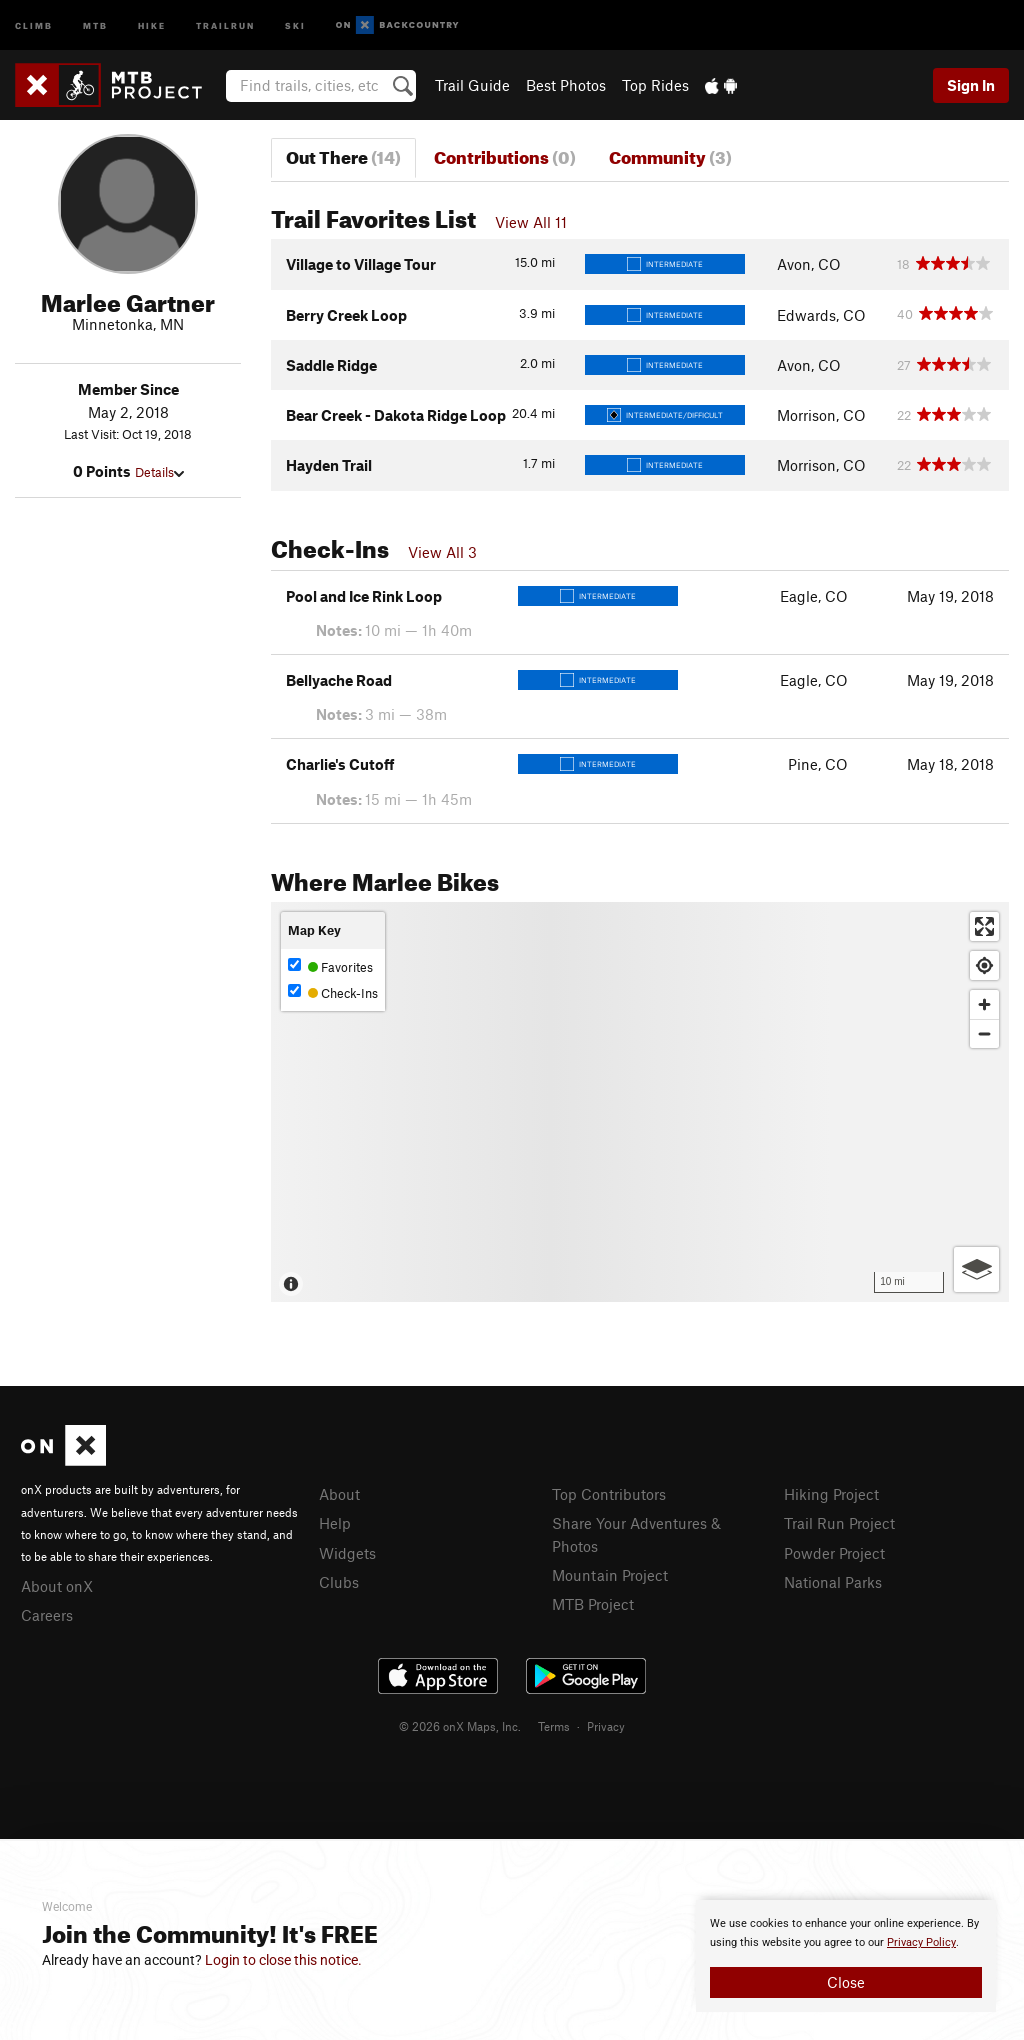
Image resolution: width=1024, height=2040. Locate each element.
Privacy (606, 1726)
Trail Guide (472, 85)
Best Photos (566, 85)
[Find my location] (984, 965)
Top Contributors (609, 1494)
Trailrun (225, 24)
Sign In (971, 85)
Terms (554, 1726)
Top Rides (655, 85)
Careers (47, 1615)
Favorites (330, 966)
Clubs (339, 1582)
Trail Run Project (839, 1523)
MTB (95, 24)
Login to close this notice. (283, 1960)
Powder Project (834, 1553)
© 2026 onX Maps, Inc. (460, 1726)
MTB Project (593, 1604)
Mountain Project (610, 1575)
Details (159, 472)
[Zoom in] (984, 1004)
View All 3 (442, 552)
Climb (34, 24)
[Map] (640, 1102)
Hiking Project (831, 1494)
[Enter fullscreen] (984, 926)
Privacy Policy (921, 1942)
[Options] (976, 1269)
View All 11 (531, 222)
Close (846, 1982)
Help (335, 1523)
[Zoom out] (984, 1033)
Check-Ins (333, 992)
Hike (152, 24)
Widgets (347, 1553)
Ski (295, 24)
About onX (57, 1586)
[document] (846, 1956)
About (339, 1494)
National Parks (833, 1582)
